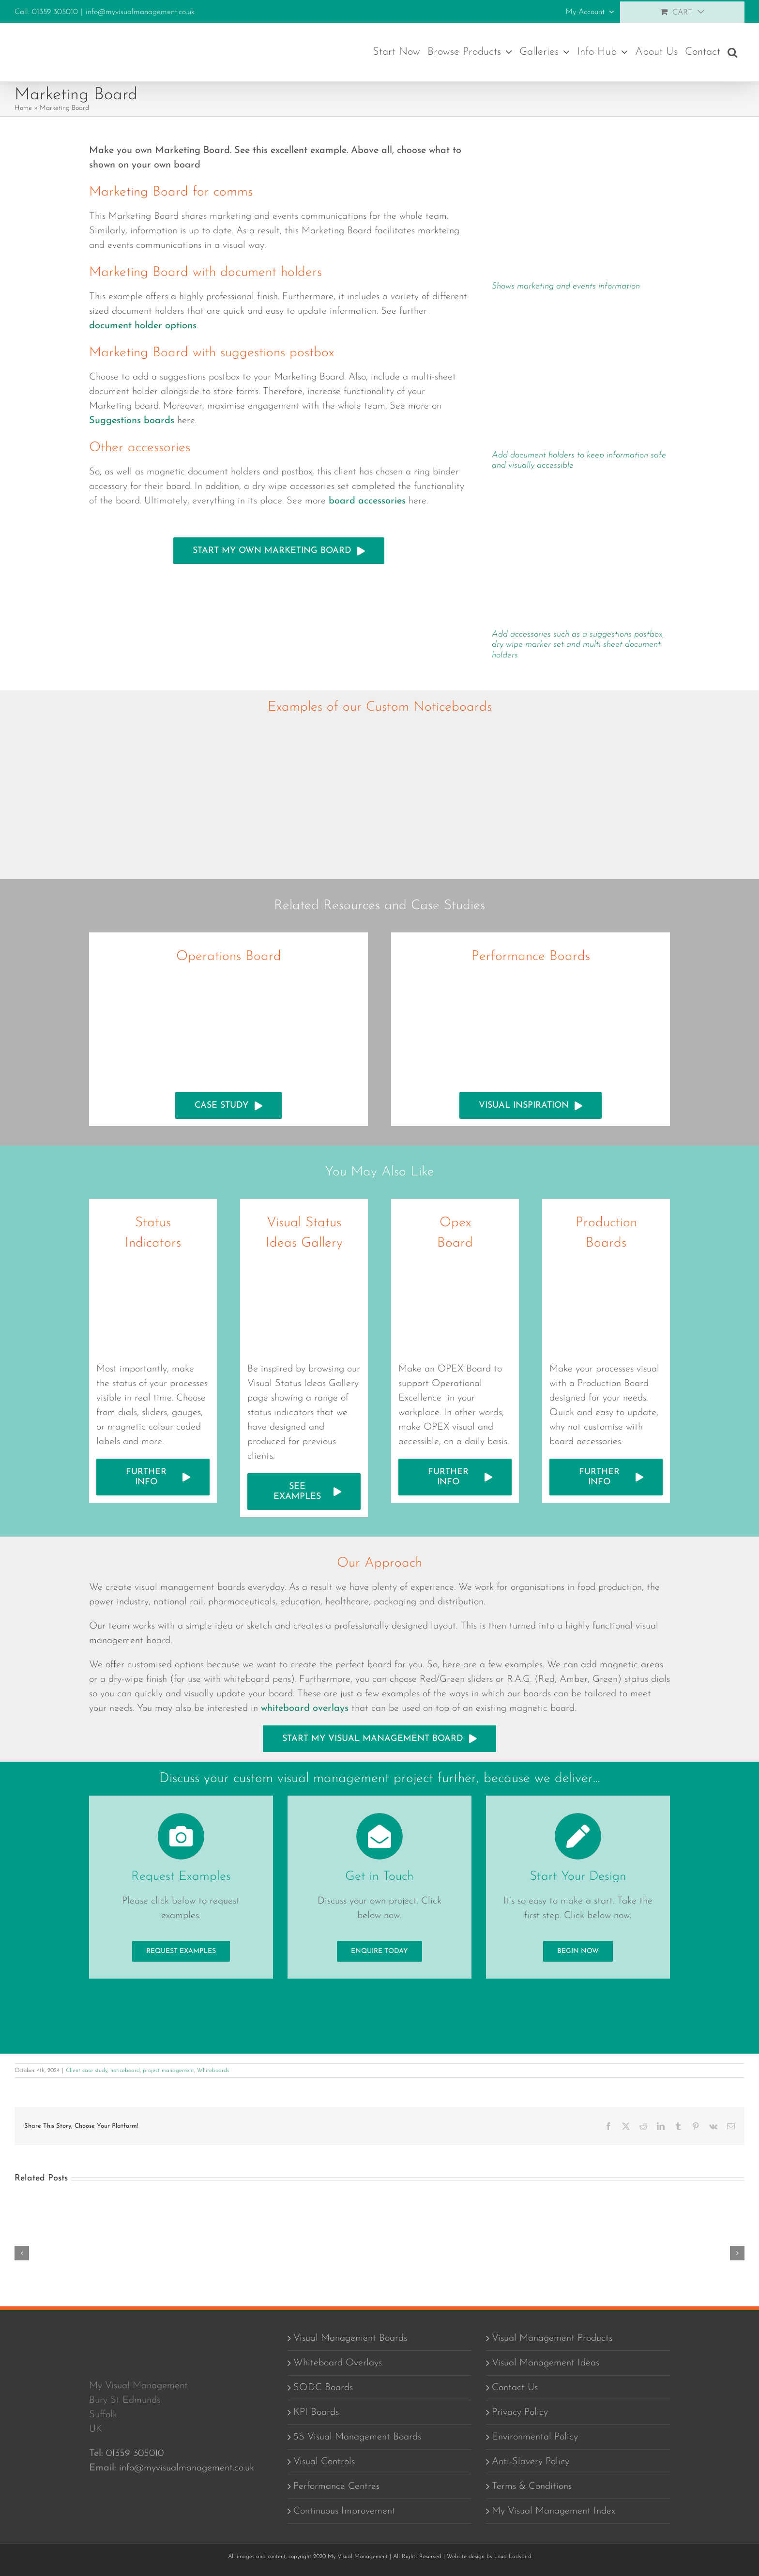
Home (23, 108)
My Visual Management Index (553, 2512)
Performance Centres (336, 2488)
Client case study (86, 2072)
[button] (732, 52)
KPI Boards (316, 2414)
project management (168, 2072)
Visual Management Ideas (545, 2364)
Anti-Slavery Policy (530, 2463)
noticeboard (125, 2072)
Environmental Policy (535, 2438)
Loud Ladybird (512, 2558)
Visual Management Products (552, 2340)
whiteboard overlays (305, 1708)
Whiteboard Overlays (337, 2364)
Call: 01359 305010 (46, 12)
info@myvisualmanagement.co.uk (140, 12)
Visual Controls (324, 2463)
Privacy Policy (520, 2414)
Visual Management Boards (350, 2340)
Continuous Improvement (344, 2512)
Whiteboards (213, 2072)
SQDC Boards (323, 2389)
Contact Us (515, 2389)
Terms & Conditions (532, 2488)
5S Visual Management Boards (357, 2438)
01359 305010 (135, 2455)
